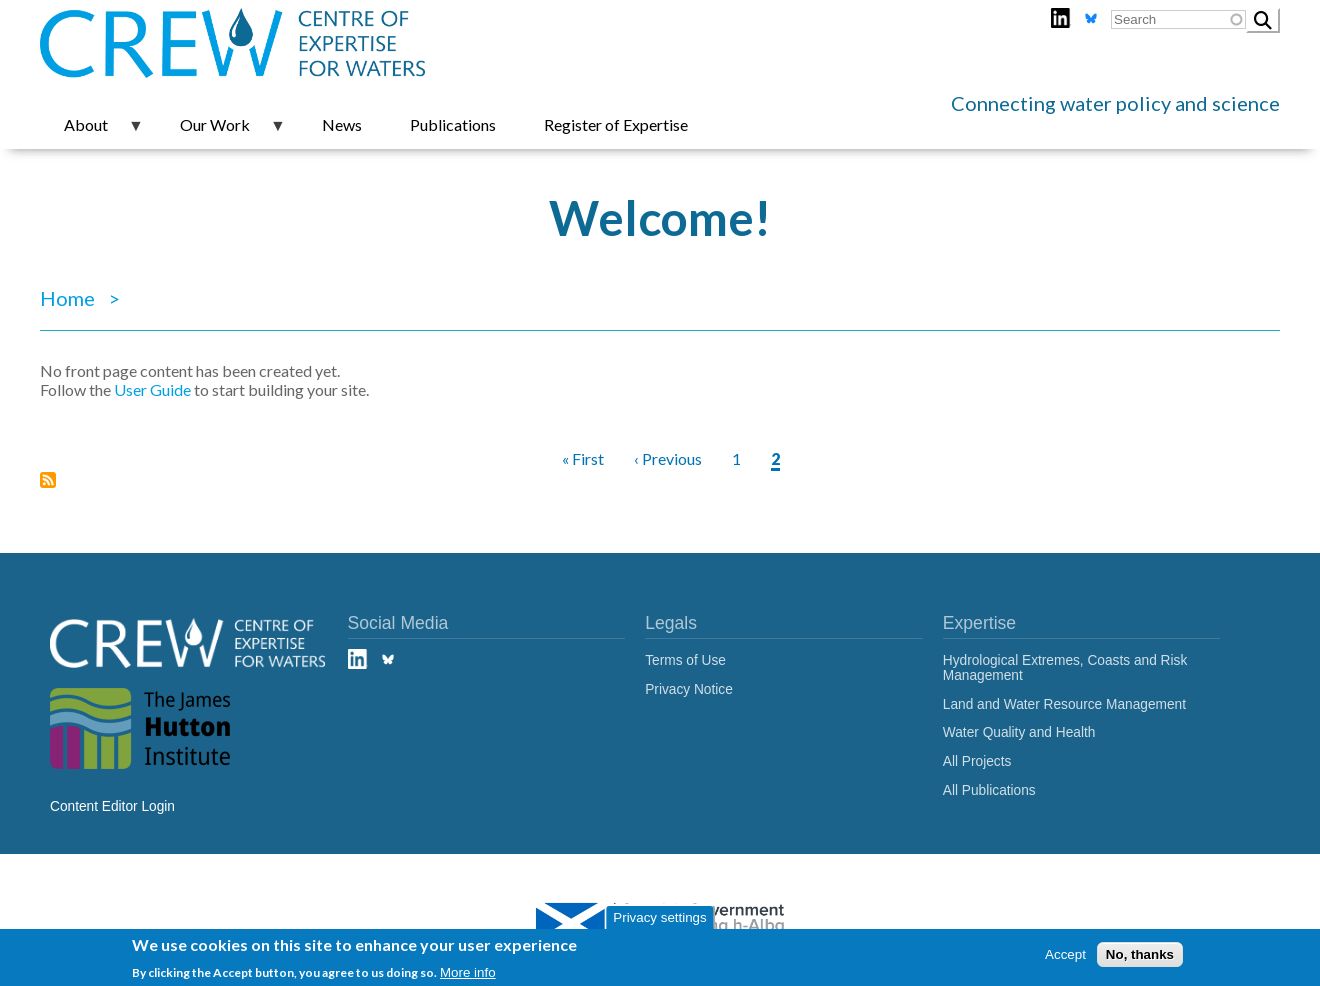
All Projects (977, 761)
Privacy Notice (689, 689)
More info (468, 972)
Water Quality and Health (1019, 732)
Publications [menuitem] (453, 124)
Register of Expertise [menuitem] (616, 124)
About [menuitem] (92, 132)
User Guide (152, 389)
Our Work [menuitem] (221, 132)
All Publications (989, 790)
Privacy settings (659, 917)
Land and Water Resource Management (1064, 704)
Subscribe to (48, 487)
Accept (1065, 954)
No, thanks (1140, 954)
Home (67, 298)
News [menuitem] (342, 124)
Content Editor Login (112, 806)
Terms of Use (685, 660)
